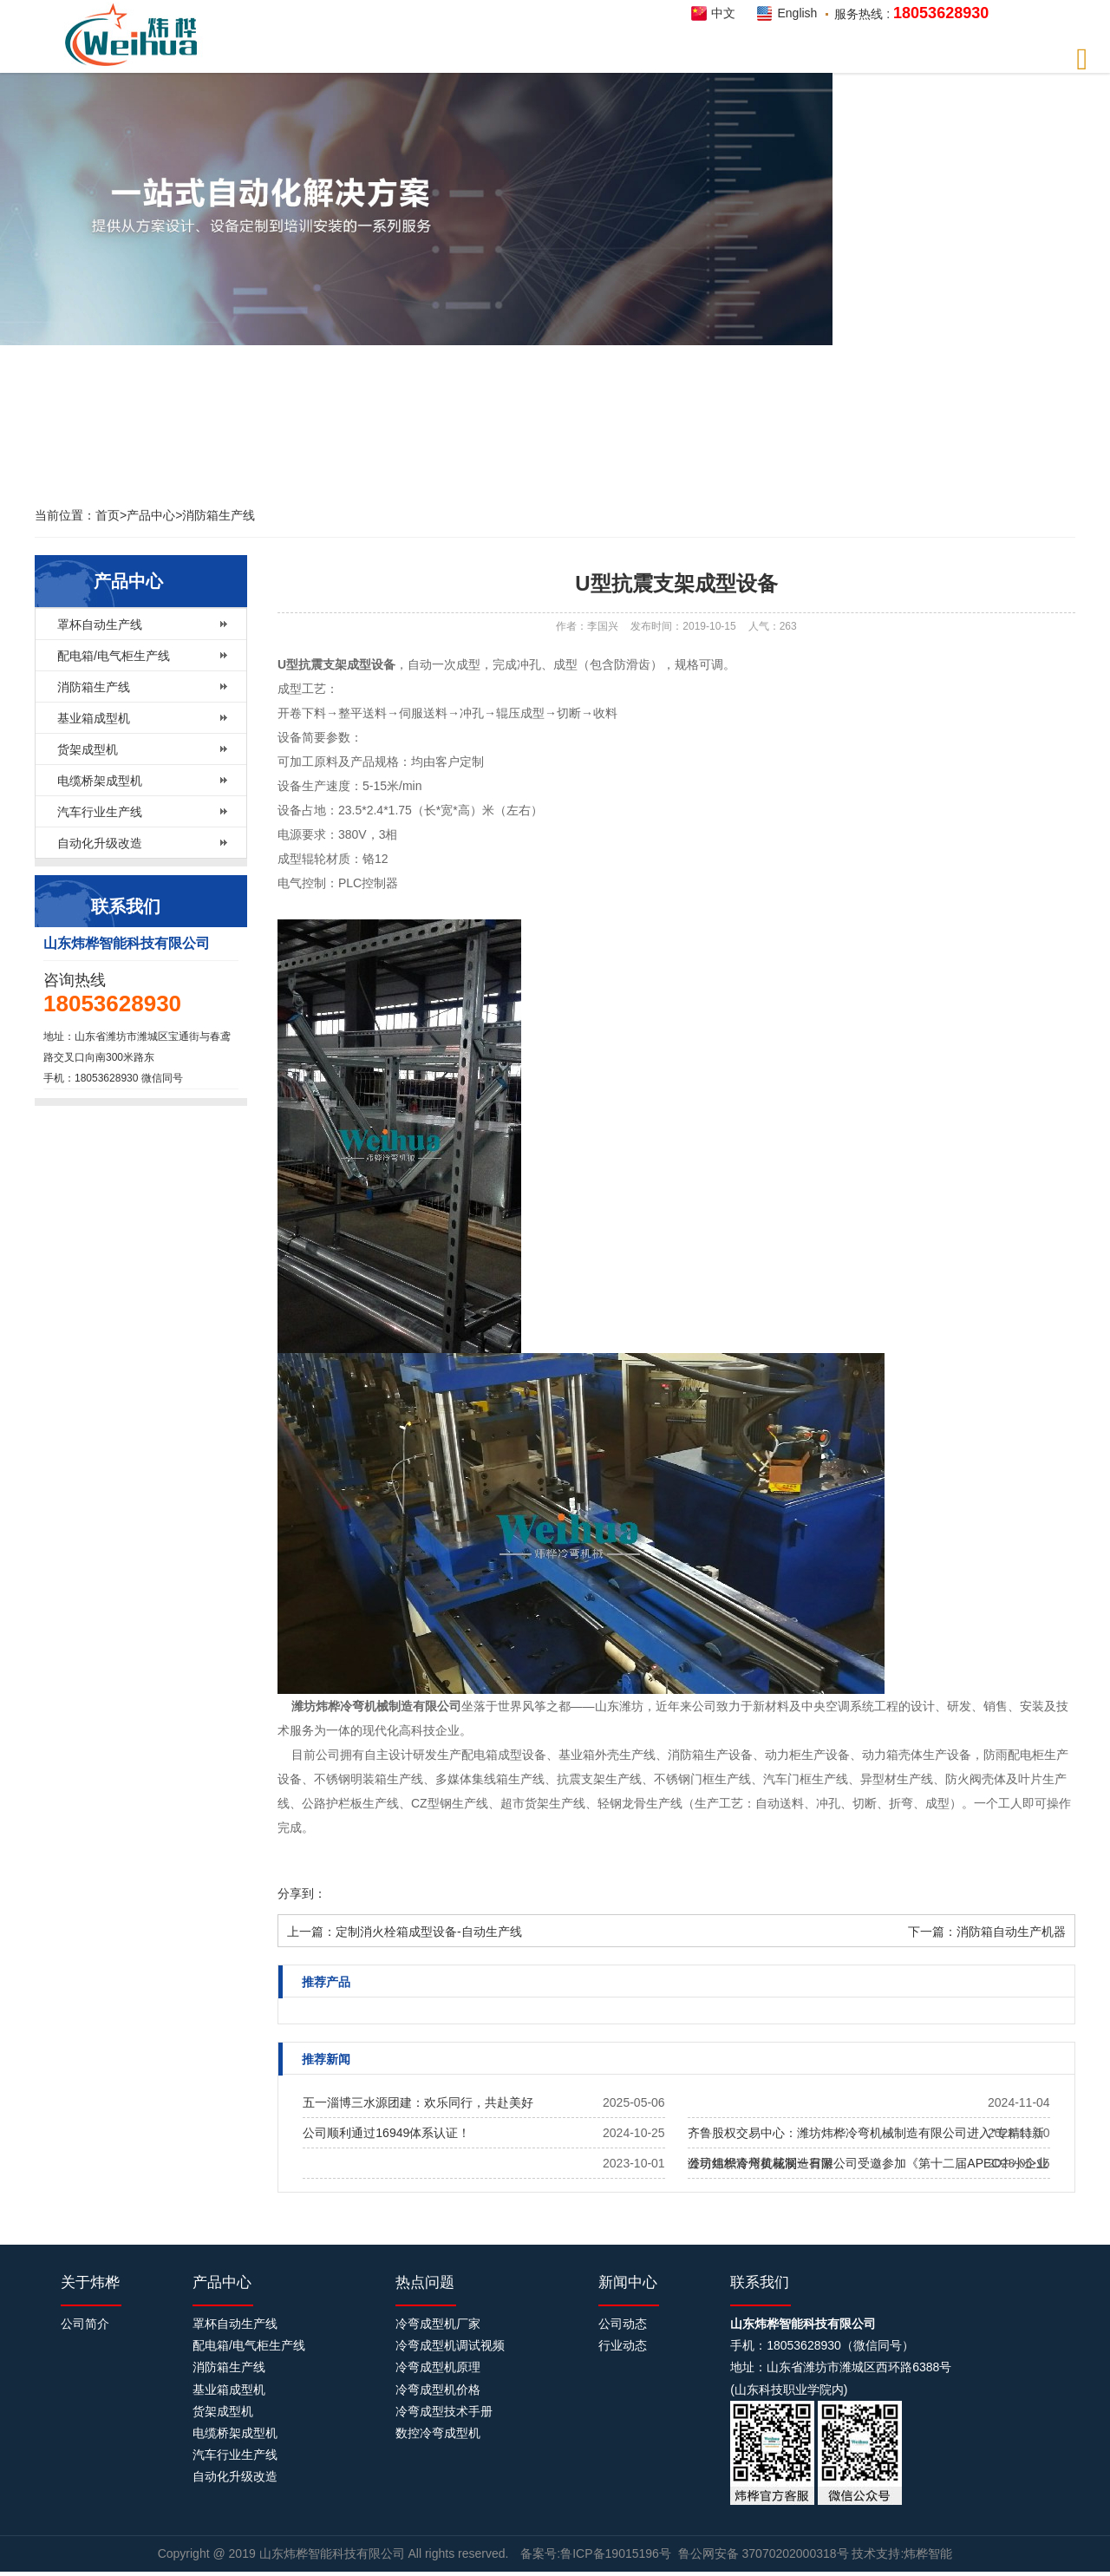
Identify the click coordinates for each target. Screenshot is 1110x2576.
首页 (107, 515)
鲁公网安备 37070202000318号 (763, 2553)
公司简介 (85, 2324)
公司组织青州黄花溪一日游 (760, 2163)
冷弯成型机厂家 (437, 2324)
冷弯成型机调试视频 (450, 2345)
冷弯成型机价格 (437, 2389)
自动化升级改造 (99, 843)
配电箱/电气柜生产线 (113, 656)
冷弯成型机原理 (437, 2367)
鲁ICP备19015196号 (615, 2553)
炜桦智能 (136, 35)
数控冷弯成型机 (437, 2433)
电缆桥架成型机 (99, 781)
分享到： (302, 1893)
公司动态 (622, 2324)
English (797, 13)
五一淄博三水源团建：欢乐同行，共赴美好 (418, 2102)
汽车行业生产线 (99, 812)
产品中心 (151, 515)
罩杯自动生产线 (99, 624)
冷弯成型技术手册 (444, 2411)
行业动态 (622, 2345)
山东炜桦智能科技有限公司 (333, 2553)
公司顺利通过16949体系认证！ (386, 2133)
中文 (723, 13)
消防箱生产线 (218, 515)
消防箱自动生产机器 (1011, 1932)
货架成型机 (87, 749)
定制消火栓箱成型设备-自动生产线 (429, 1932)
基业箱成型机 (93, 718)
